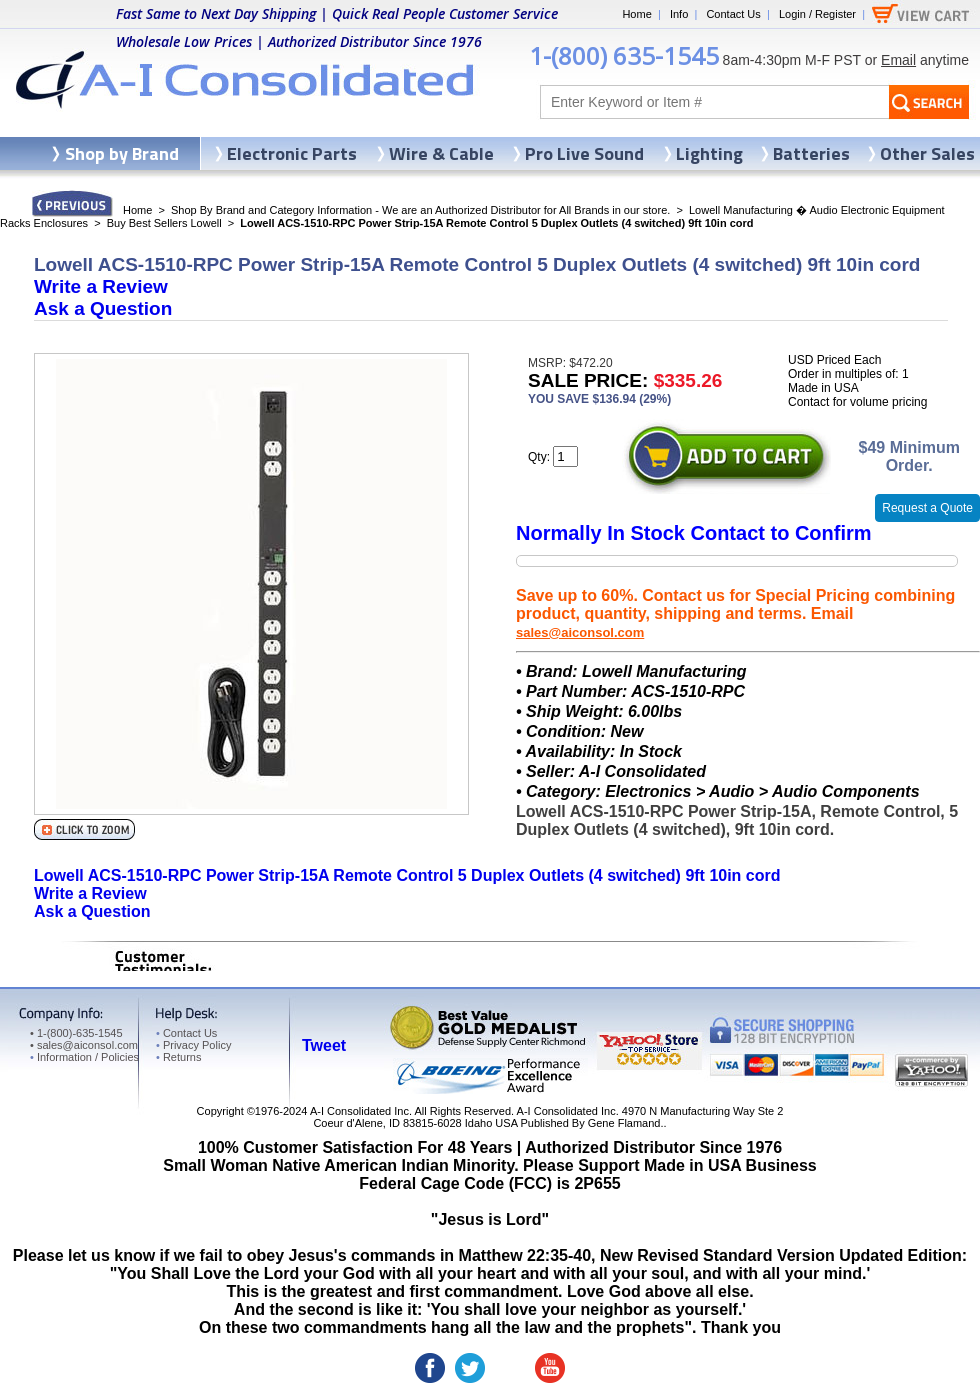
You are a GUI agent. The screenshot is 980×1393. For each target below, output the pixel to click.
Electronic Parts (292, 153)
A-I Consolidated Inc (359, 1111)
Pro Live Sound (584, 153)
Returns (178, 1057)
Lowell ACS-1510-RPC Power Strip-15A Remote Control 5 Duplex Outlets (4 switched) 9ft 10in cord (407, 875)
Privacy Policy (193, 1045)
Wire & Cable (441, 153)
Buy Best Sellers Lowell (164, 223)
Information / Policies (84, 1057)
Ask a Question (103, 308)
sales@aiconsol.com (580, 632)
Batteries (811, 153)
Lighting (709, 153)
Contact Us (733, 14)
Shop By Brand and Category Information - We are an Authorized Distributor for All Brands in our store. (420, 210)
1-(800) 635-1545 (624, 55)
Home (636, 14)
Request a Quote (927, 508)
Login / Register (817, 14)
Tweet (324, 1045)
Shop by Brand (122, 153)
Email (898, 60)
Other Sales (927, 153)
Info (679, 14)
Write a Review (101, 286)
